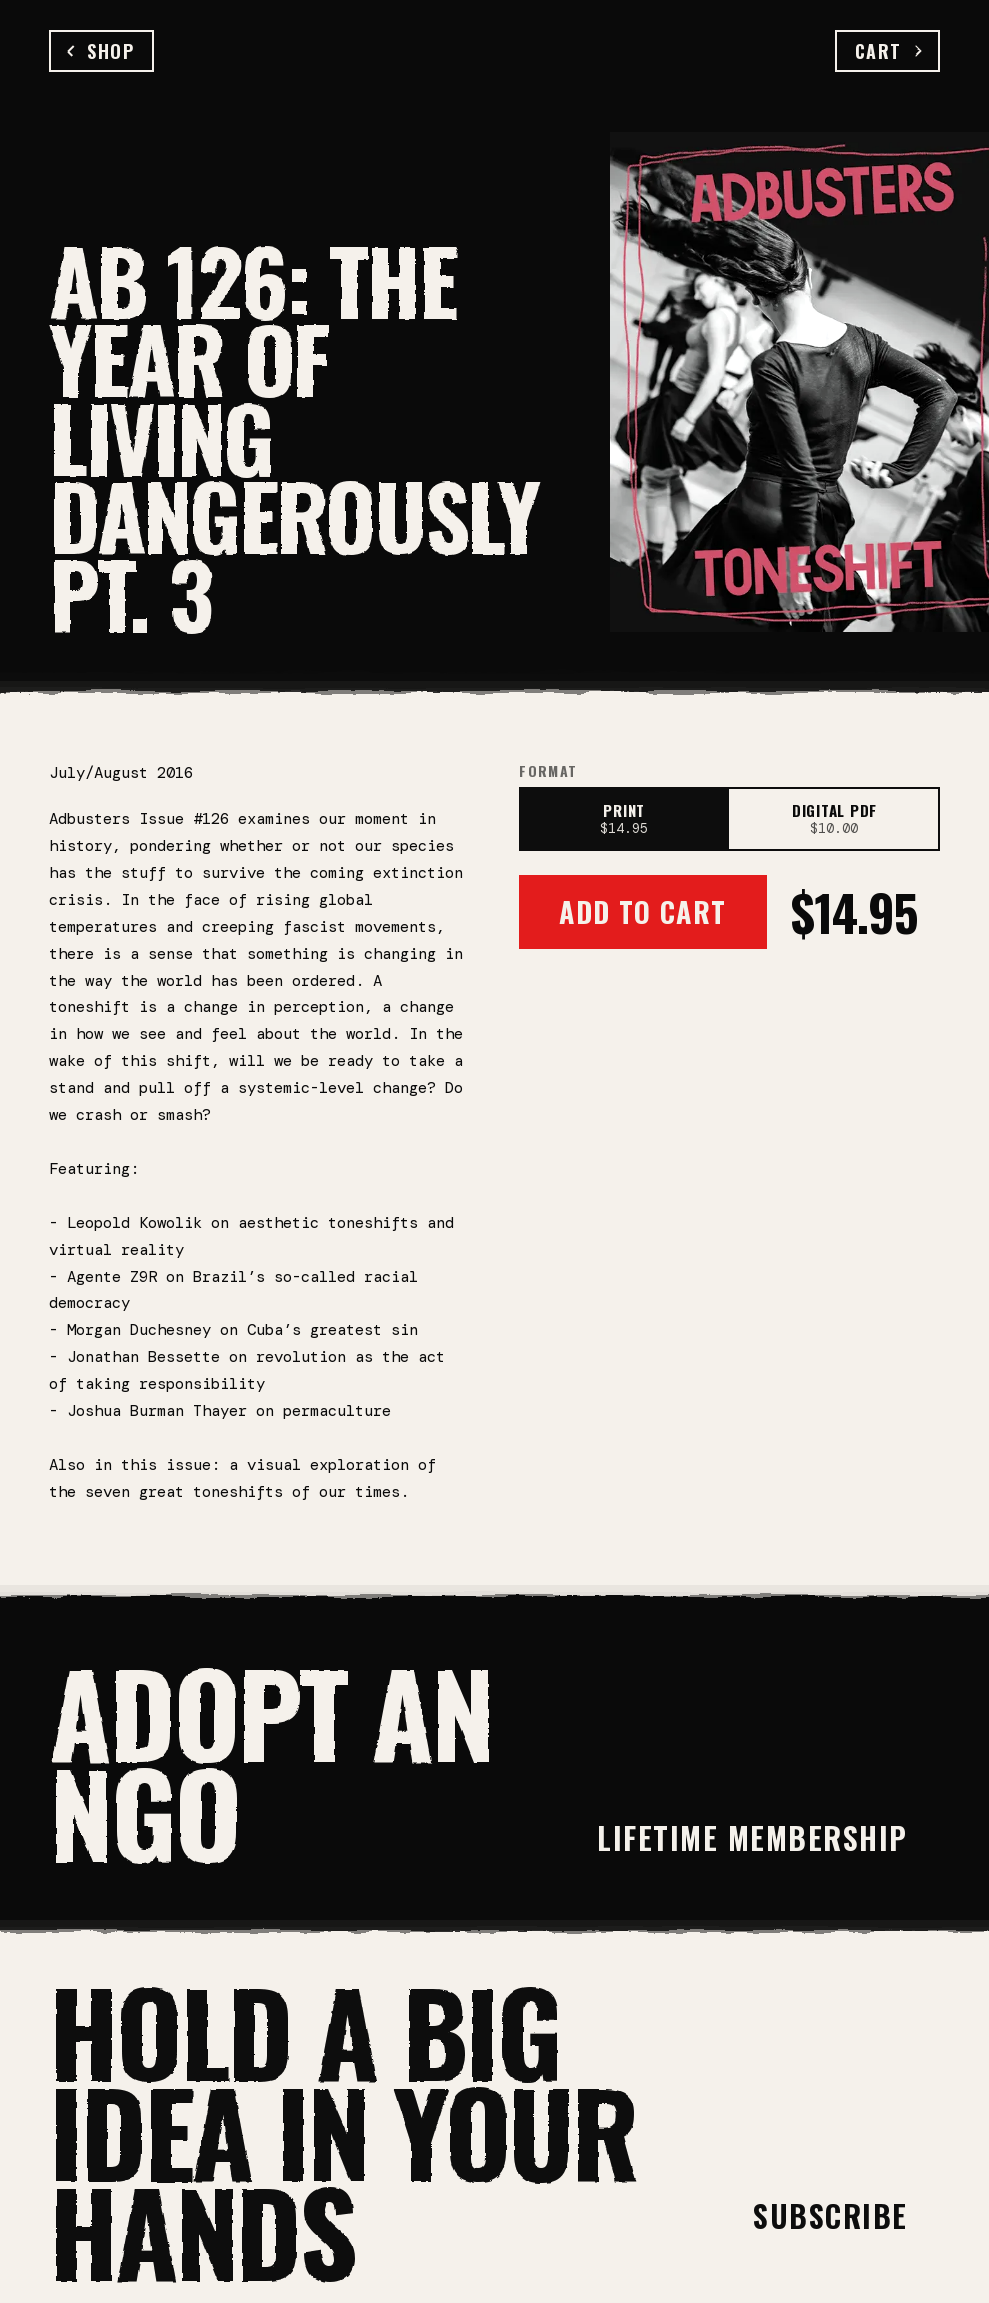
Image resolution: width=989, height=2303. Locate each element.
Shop (101, 51)
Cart (887, 51)
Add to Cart (642, 911)
